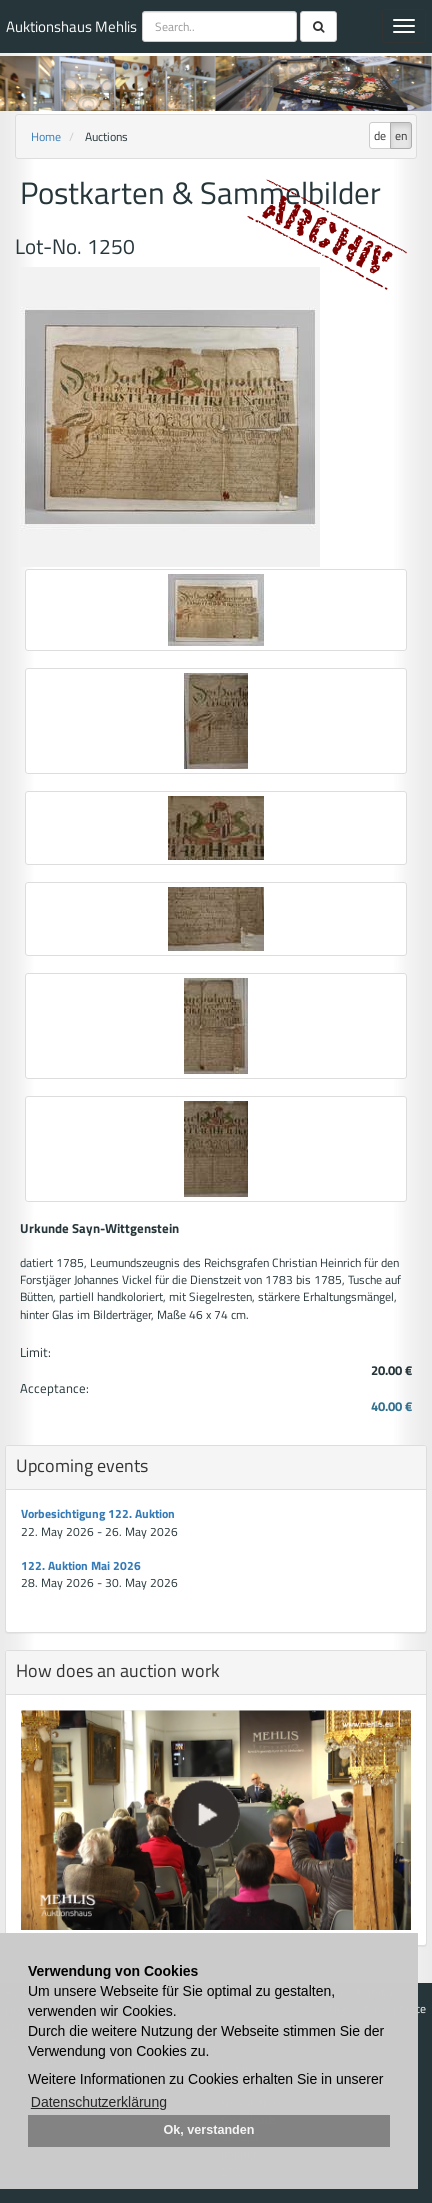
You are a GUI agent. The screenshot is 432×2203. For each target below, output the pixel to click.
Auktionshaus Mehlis (71, 26)
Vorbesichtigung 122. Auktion (98, 1513)
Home (46, 136)
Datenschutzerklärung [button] (99, 2102)
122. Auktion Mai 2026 (81, 1565)
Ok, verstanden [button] (209, 2130)
